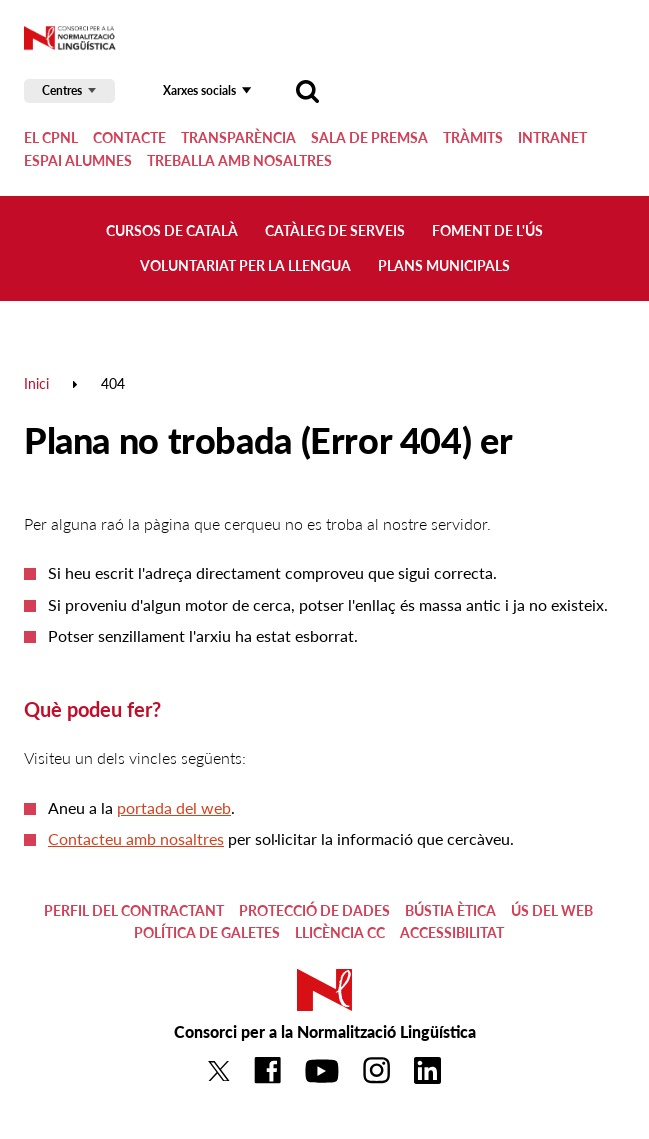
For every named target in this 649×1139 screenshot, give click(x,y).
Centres (62, 90)
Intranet (552, 137)
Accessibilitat (452, 932)
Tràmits (473, 137)
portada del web (174, 807)
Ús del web (552, 910)
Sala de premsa (369, 137)
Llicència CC (340, 932)
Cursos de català (172, 230)
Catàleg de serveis (335, 230)
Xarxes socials (199, 90)
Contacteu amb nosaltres (136, 838)
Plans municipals (444, 265)
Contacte (129, 137)
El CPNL (51, 137)
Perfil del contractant (134, 910)
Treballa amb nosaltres (239, 160)
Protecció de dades (314, 910)
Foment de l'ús (487, 230)
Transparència (238, 137)
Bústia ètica (450, 910)
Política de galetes (207, 932)
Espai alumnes (78, 160)
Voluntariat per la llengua (245, 265)
